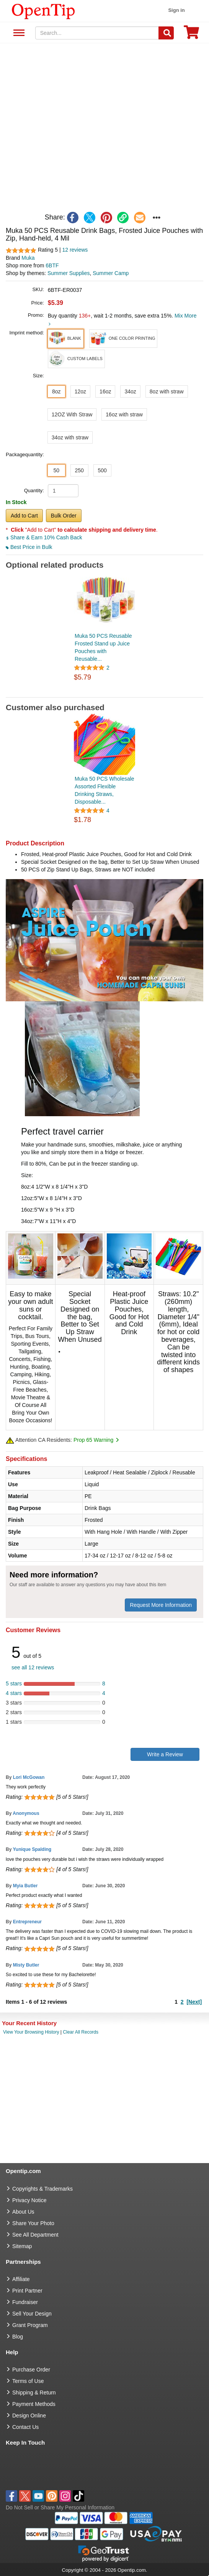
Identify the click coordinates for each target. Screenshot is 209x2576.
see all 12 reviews (32, 1667)
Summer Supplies (68, 273)
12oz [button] (80, 391)
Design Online (29, 2415)
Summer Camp (111, 273)
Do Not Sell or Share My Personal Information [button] (60, 2507)
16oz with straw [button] (124, 414)
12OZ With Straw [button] (72, 414)
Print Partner (27, 2291)
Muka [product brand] (27, 258)
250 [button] (79, 470)
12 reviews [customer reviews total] (75, 250)
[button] (65, 338)
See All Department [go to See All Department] (35, 2235)
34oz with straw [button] (70, 437)
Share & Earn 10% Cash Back (44, 537)
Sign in (176, 10)
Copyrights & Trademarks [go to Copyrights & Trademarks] (42, 2189)
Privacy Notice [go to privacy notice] (29, 2200)
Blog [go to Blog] (17, 2337)
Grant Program (30, 2325)
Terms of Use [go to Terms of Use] (28, 2381)
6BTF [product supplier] (52, 265)
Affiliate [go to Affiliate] (21, 2279)
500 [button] (102, 470)
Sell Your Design (32, 2314)
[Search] (166, 32)
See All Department (17, 33)
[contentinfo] (43, 11)
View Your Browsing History (31, 2032)
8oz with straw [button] (167, 391)
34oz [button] (130, 391)
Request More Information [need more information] (161, 1605)
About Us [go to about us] (23, 2212)
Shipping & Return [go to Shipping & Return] (34, 2392)
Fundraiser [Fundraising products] (25, 2302)
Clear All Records (80, 2032)
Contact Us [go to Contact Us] (25, 2427)
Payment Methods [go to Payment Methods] (34, 2404)
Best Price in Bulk (29, 547)
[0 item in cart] (191, 35)
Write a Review (165, 1754)
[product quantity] (63, 490)
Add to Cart (24, 516)
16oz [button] (105, 391)
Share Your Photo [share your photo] (33, 2223)
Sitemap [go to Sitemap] (22, 2246)
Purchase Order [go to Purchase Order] (31, 2369)
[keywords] (97, 32)
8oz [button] (56, 391)
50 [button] (56, 470)
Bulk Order (64, 516)
